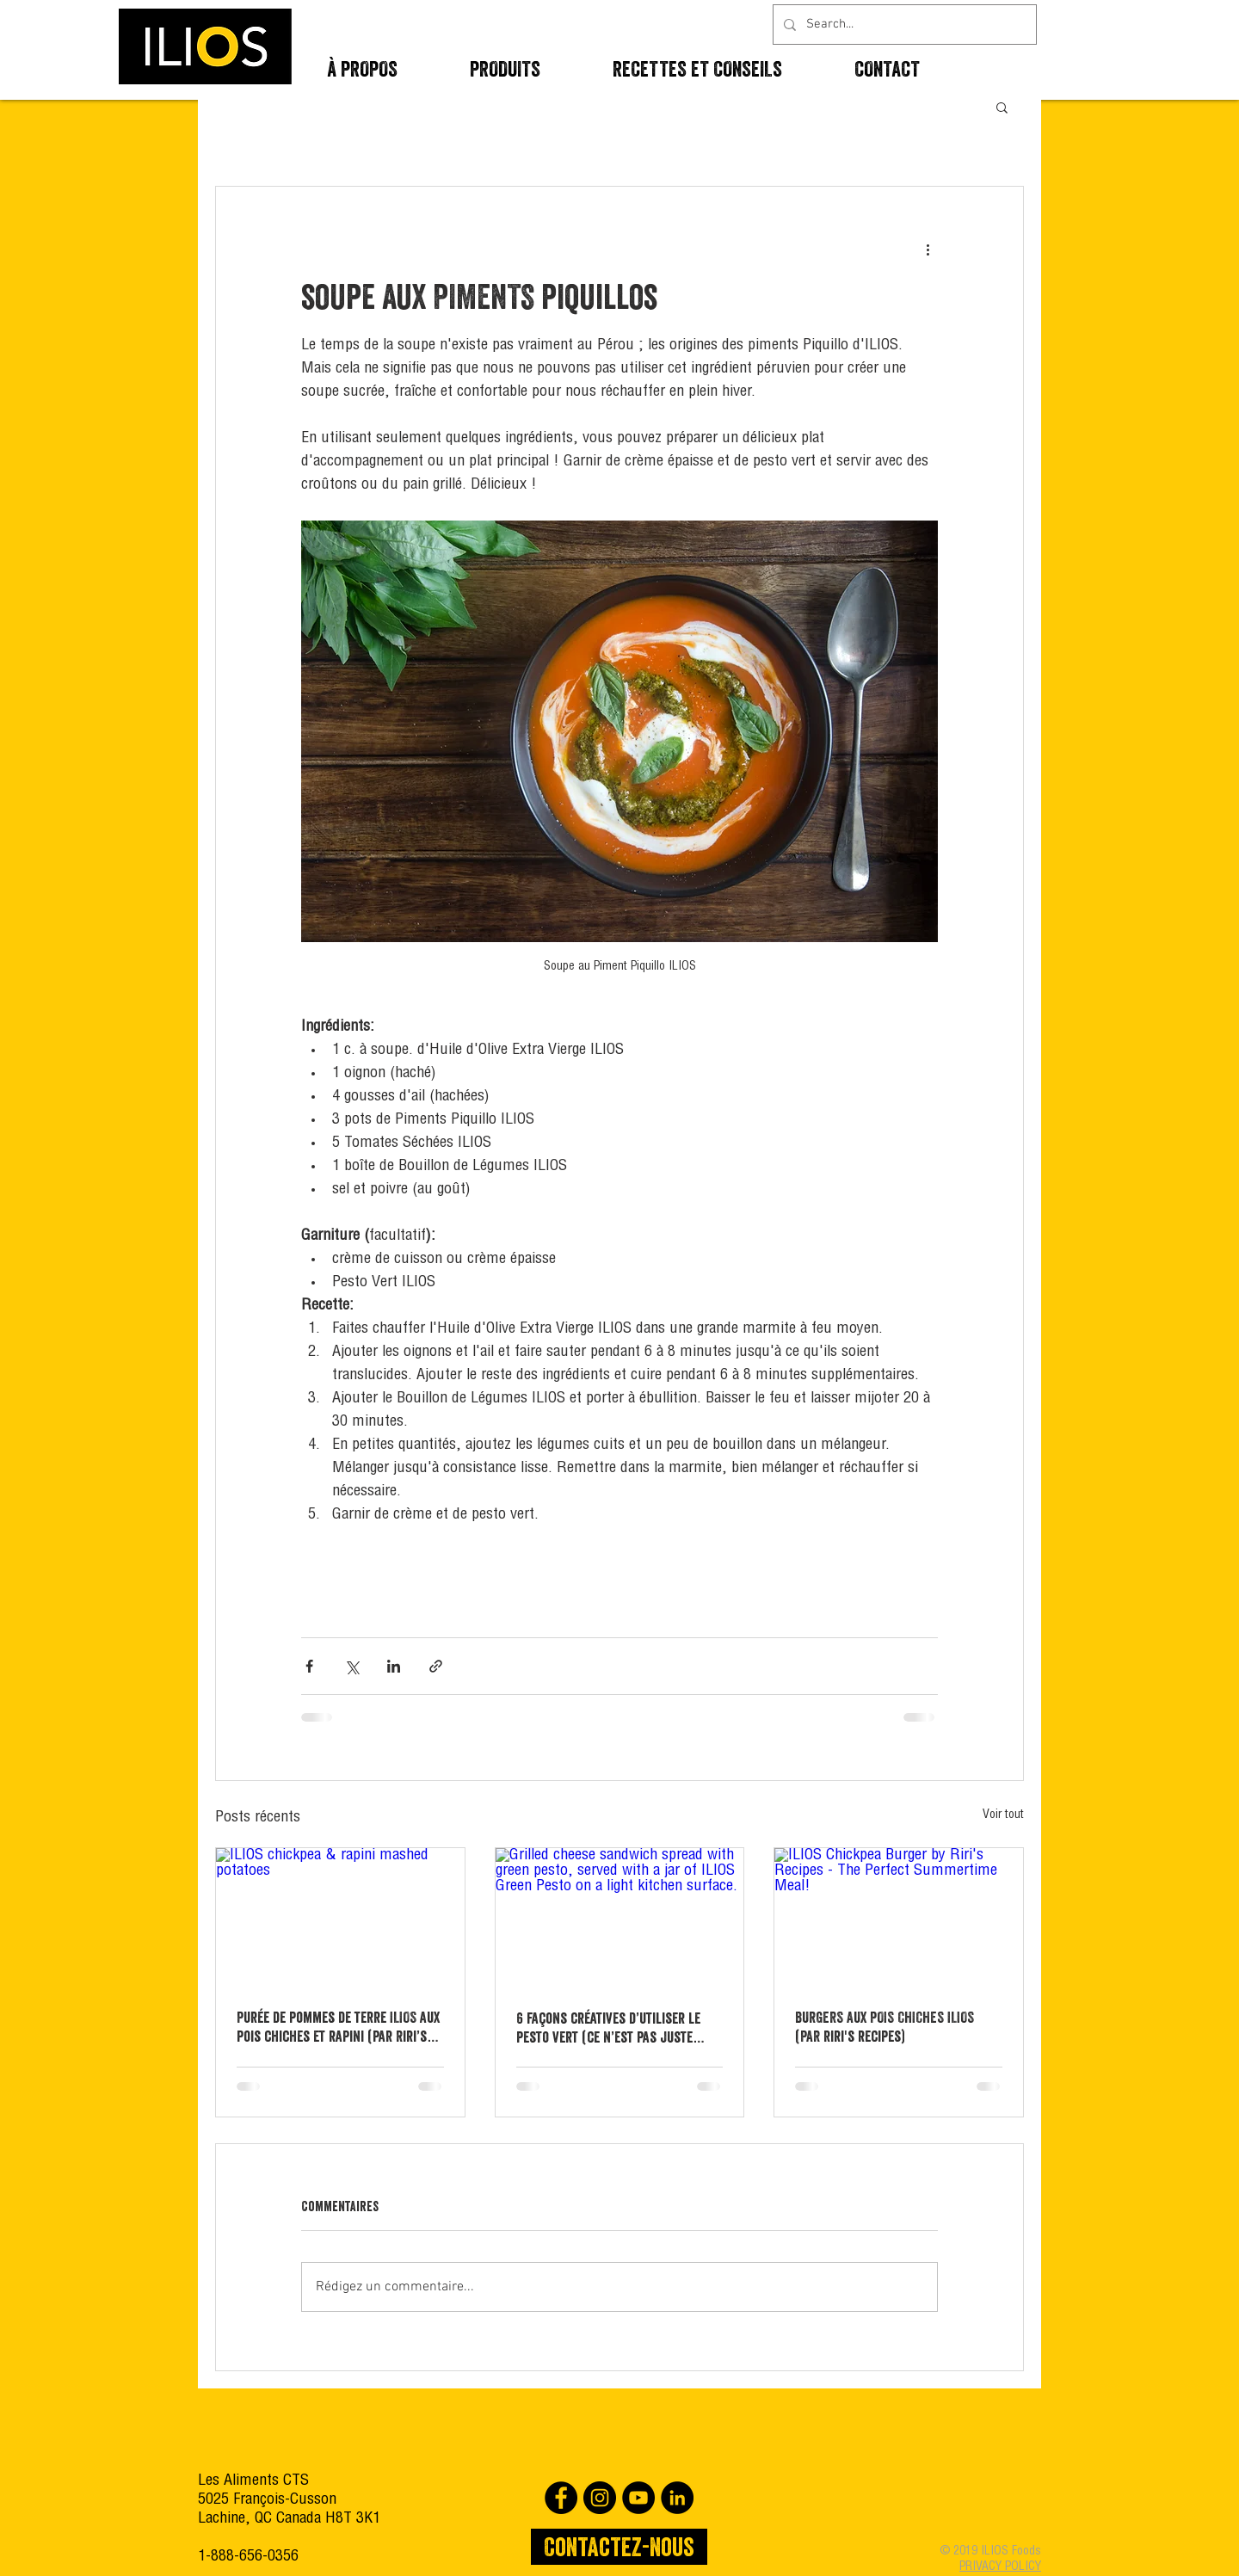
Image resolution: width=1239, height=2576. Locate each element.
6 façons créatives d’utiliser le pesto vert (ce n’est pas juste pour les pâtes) (608, 2028)
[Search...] (903, 24)
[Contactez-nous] (619, 2547)
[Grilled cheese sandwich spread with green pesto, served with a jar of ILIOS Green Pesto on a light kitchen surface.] (620, 1917)
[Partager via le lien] (436, 1666)
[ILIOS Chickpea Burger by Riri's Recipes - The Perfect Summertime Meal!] (898, 1917)
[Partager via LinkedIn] (393, 1666)
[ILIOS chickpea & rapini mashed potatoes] (340, 1917)
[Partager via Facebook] (309, 1666)
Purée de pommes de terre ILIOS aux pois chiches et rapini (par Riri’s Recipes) (338, 2027)
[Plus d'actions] (927, 248)
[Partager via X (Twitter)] (351, 1666)
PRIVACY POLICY (1000, 2567)
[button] (1002, 107)
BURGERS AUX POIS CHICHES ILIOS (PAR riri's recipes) (884, 2026)
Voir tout (1003, 1815)
